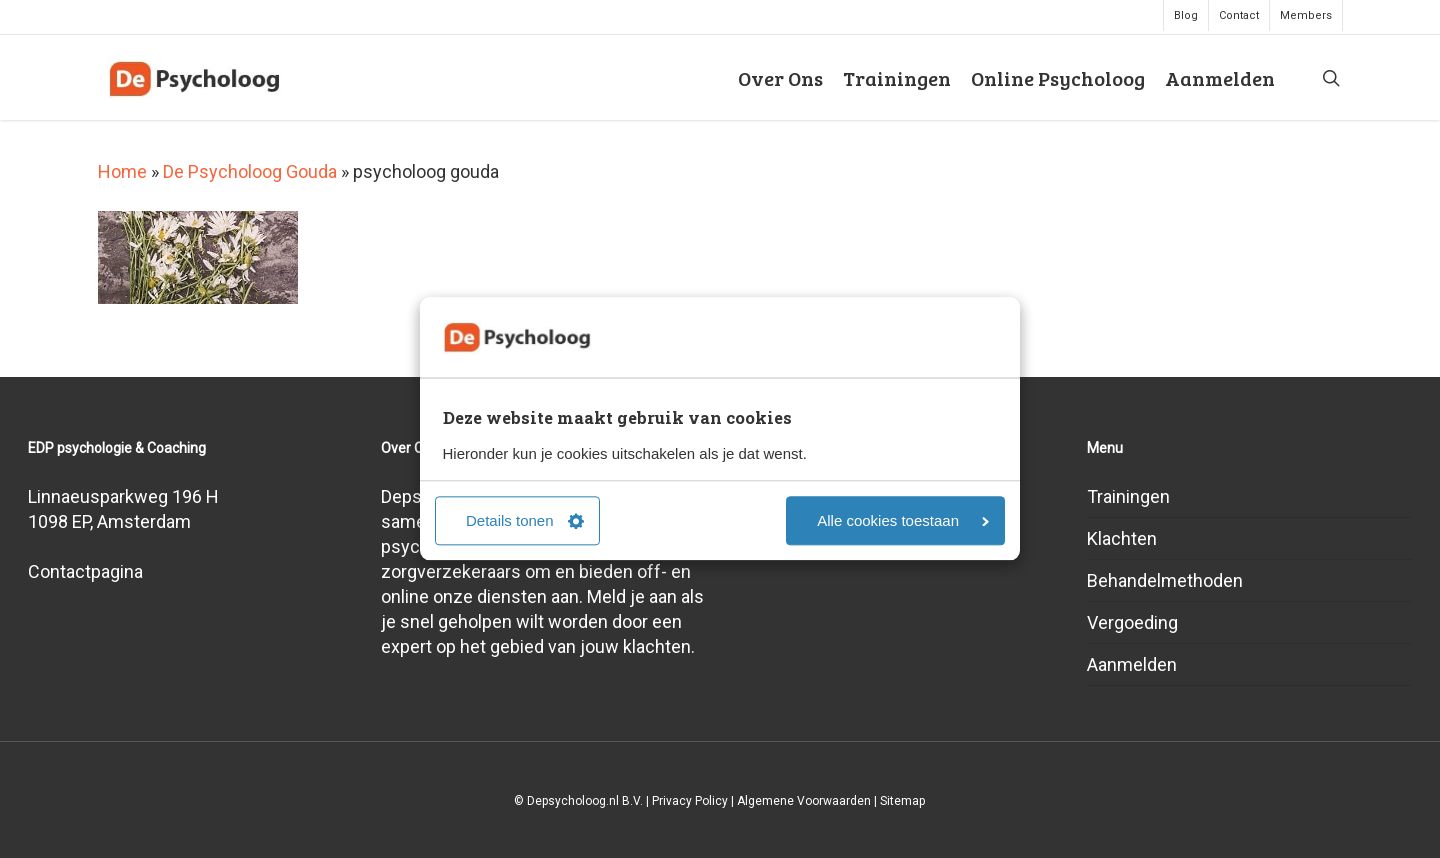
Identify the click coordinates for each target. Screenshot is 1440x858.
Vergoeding (1132, 622)
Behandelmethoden (1165, 580)
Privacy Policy (690, 801)
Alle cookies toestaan (903, 521)
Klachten (1122, 538)
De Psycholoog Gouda (250, 171)
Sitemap (902, 801)
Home (122, 171)
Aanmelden (1132, 664)
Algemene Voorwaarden (804, 801)
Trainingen (1128, 496)
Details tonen (525, 521)
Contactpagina (85, 571)
